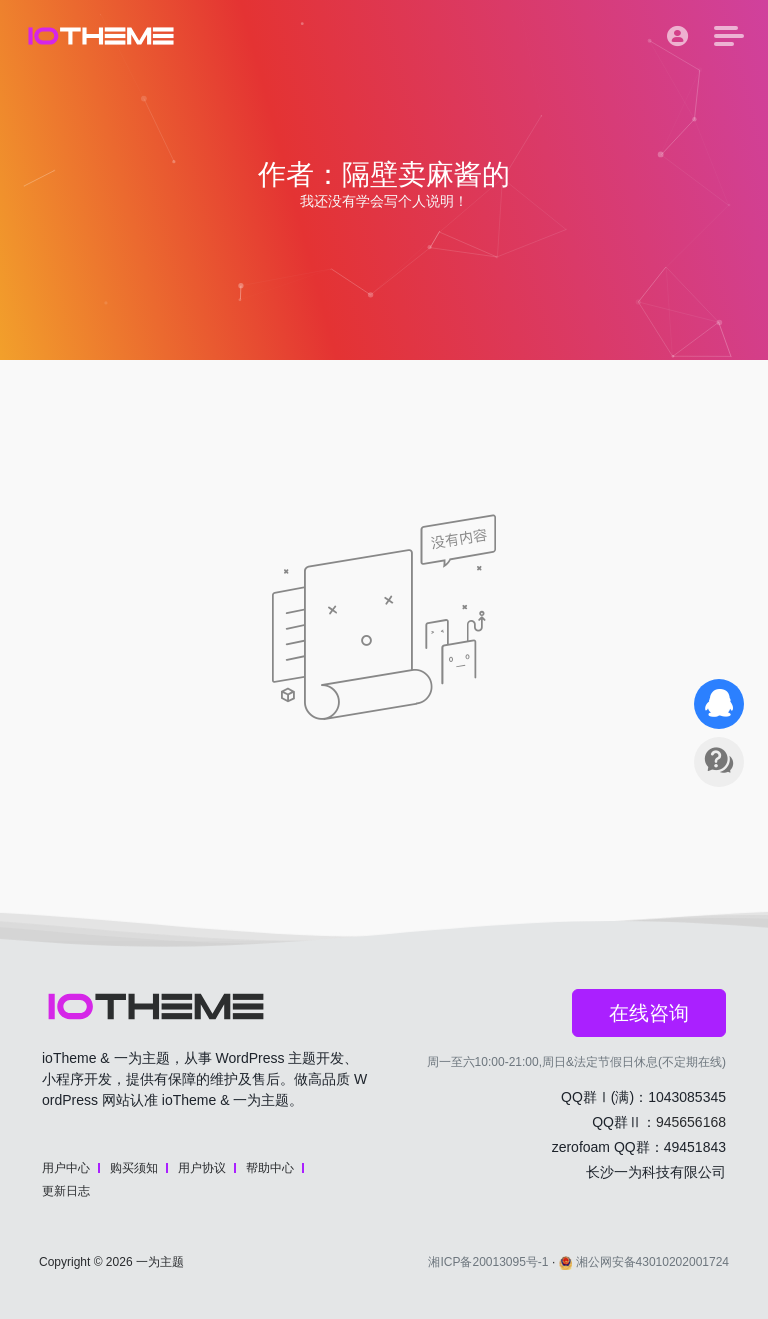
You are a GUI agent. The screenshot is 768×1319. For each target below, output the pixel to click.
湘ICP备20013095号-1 (488, 1262)
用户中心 (66, 1168)
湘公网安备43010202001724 (644, 1262)
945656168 (691, 1122)
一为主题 (160, 1262)
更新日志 (66, 1191)
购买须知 (134, 1168)
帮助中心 (270, 1168)
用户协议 (202, 1168)
